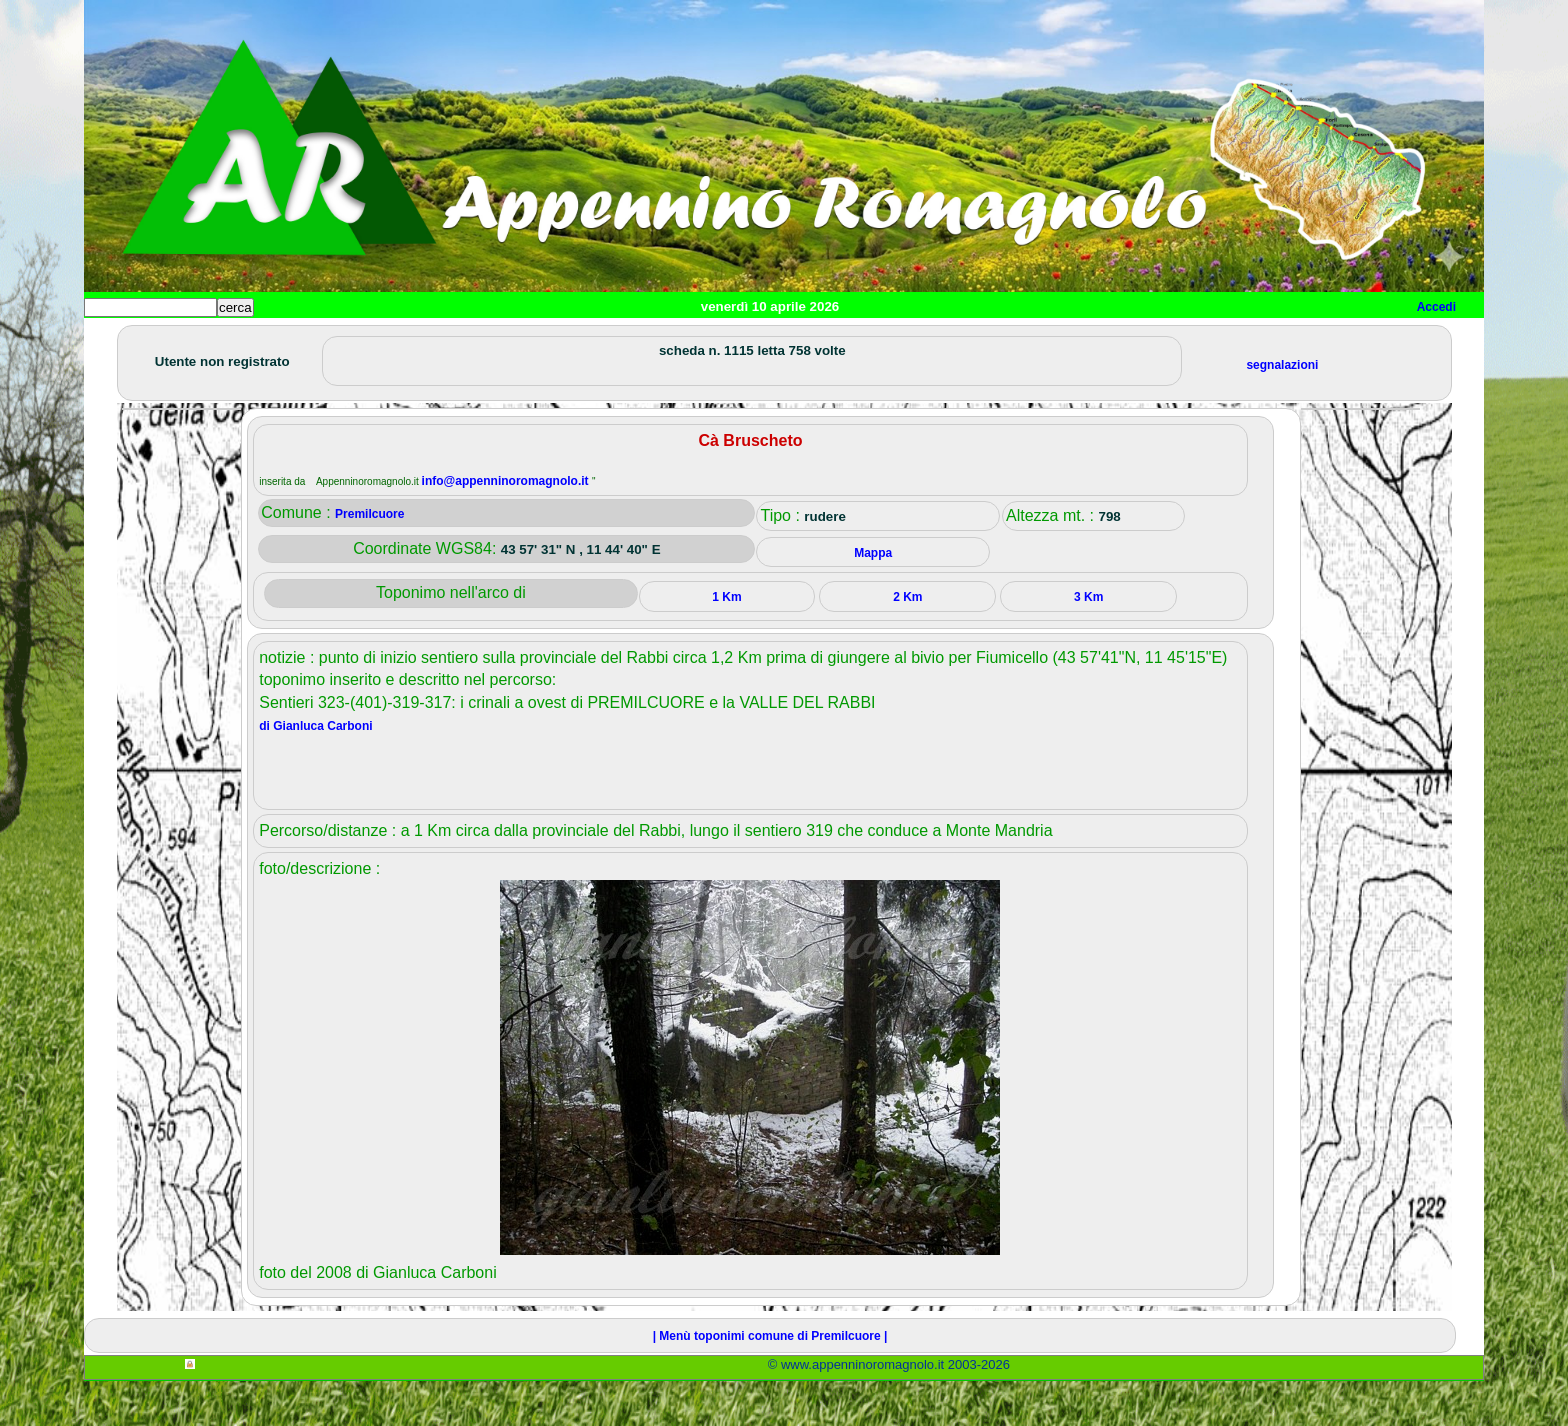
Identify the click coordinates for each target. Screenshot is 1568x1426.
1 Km (726, 642)
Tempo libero (490, 340)
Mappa (731, 340)
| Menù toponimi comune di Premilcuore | (770, 1381)
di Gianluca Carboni (315, 771)
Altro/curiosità (624, 340)
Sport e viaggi (357, 340)
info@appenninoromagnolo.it (507, 526)
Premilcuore (369, 559)
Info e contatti (833, 340)
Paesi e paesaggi (221, 340)
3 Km (1088, 642)
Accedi (1436, 307)
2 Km (907, 642)
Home (118, 340)
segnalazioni (1282, 410)
